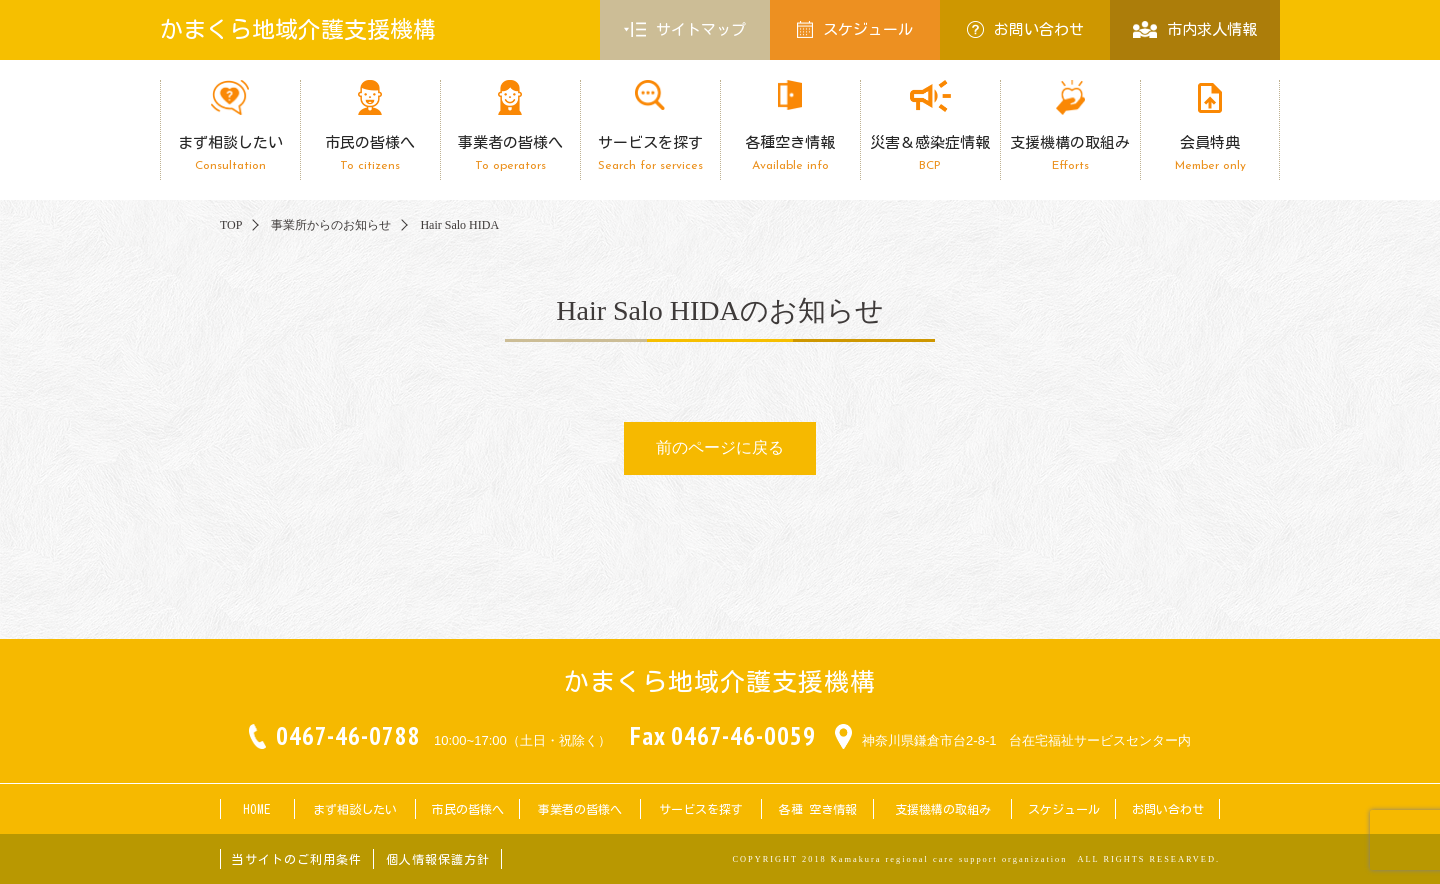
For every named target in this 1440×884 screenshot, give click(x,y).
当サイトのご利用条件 (297, 859)
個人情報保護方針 (438, 859)
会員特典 (1210, 153)
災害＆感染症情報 (930, 153)
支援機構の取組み (1070, 153)
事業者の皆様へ (510, 153)
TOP (231, 225)
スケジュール (855, 29)
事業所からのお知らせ (331, 225)
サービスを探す (650, 153)
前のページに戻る (720, 447)
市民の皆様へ (370, 153)
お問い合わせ (1025, 29)
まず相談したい (230, 153)
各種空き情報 (790, 153)
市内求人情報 (1194, 29)
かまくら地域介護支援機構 (298, 29)
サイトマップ (685, 30)
